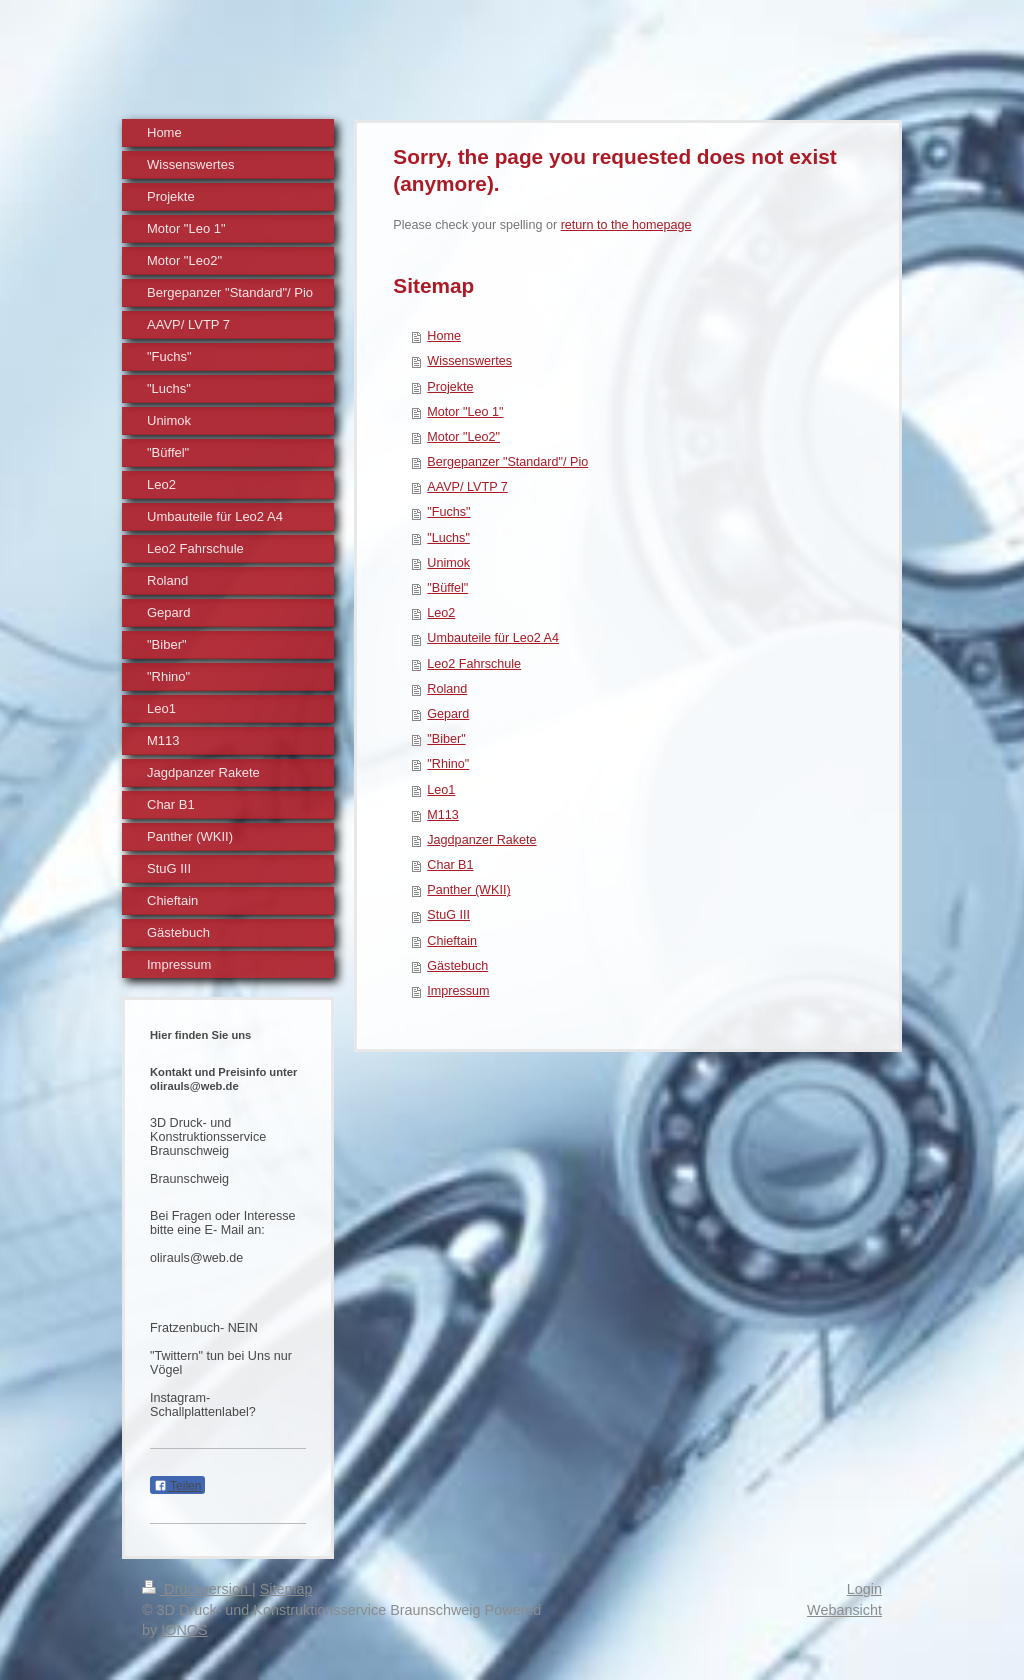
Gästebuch (457, 966)
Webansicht (844, 1610)
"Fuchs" (448, 512)
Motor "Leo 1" (465, 412)
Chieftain (452, 941)
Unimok (448, 563)
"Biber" (446, 739)
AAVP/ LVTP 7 (467, 487)
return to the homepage (626, 225)
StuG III (448, 915)
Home (444, 336)
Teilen (177, 1486)
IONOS (184, 1630)
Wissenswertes (469, 361)
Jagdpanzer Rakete (481, 840)
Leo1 (441, 790)
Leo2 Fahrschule (474, 664)
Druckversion (197, 1589)
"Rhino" (448, 764)
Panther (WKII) (468, 890)
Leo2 (441, 613)
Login (864, 1589)
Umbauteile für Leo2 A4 (493, 638)
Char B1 (450, 865)
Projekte (450, 387)
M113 (443, 815)
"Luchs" (448, 538)
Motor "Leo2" (463, 437)
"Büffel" (447, 588)
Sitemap (286, 1589)
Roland (447, 689)
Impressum (458, 991)
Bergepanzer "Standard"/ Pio (507, 462)
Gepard (448, 714)
